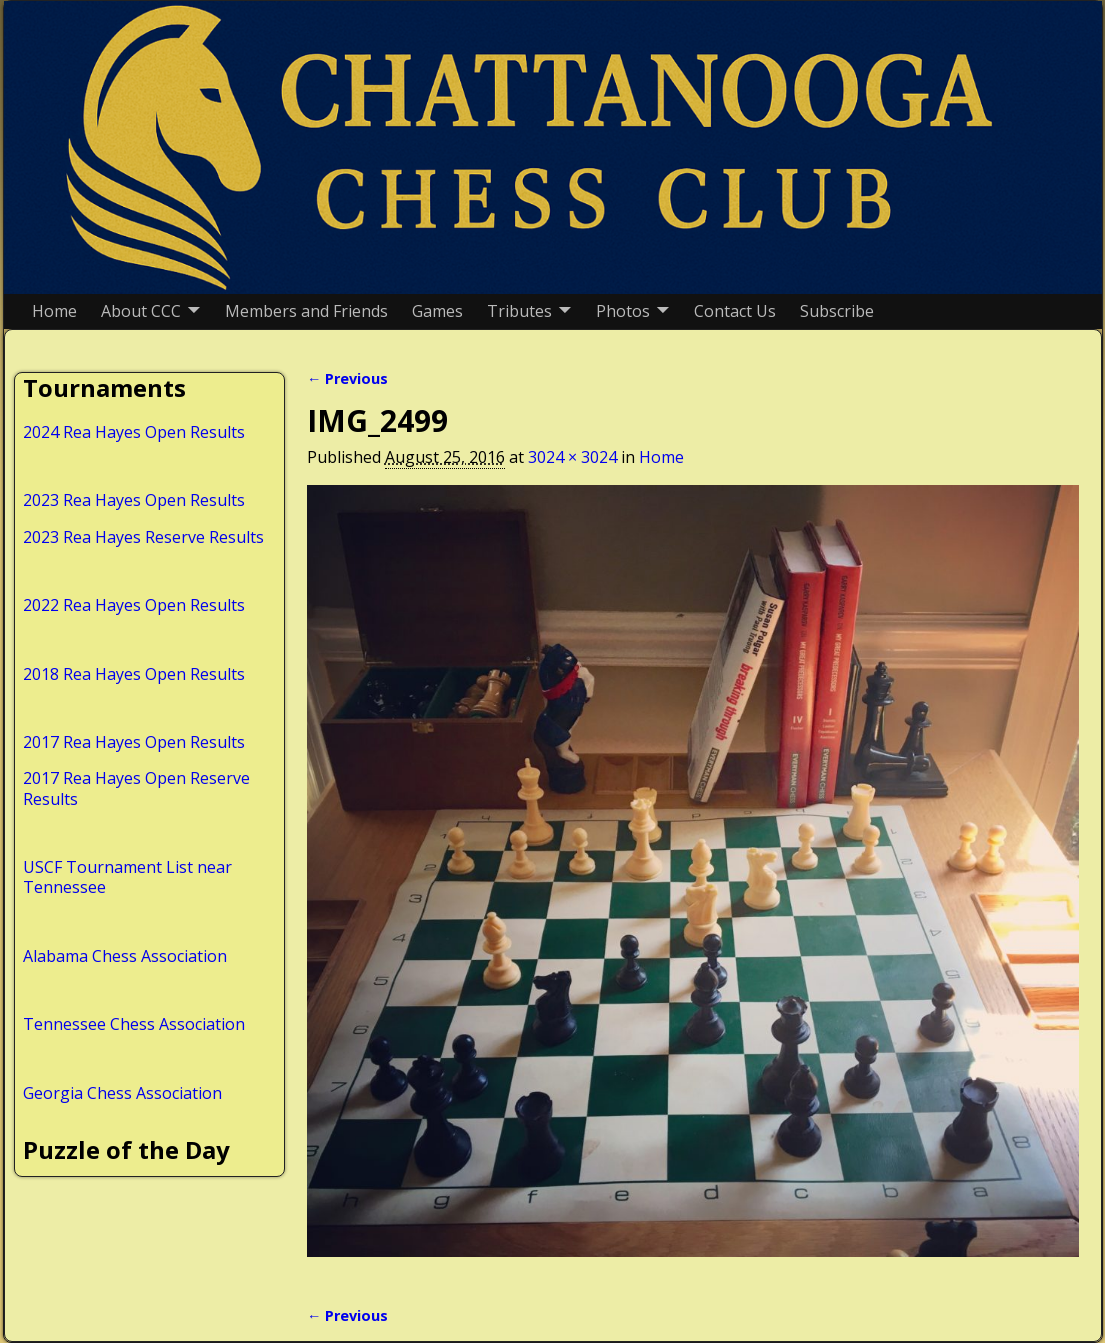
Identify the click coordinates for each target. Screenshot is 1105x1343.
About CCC (141, 311)
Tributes (519, 311)
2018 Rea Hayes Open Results (134, 674)
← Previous (347, 378)
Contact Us (735, 311)
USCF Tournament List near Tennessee (127, 877)
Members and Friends (306, 311)
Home (54, 311)
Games (437, 311)
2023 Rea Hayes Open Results (134, 500)
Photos (623, 311)
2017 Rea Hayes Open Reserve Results (136, 788)
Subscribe (837, 311)
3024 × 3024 (572, 457)
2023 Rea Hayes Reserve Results (143, 537)
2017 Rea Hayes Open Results (134, 742)
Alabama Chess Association (125, 956)
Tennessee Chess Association (134, 1024)
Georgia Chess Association (122, 1093)
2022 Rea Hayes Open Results (134, 605)
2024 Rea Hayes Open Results (134, 432)
